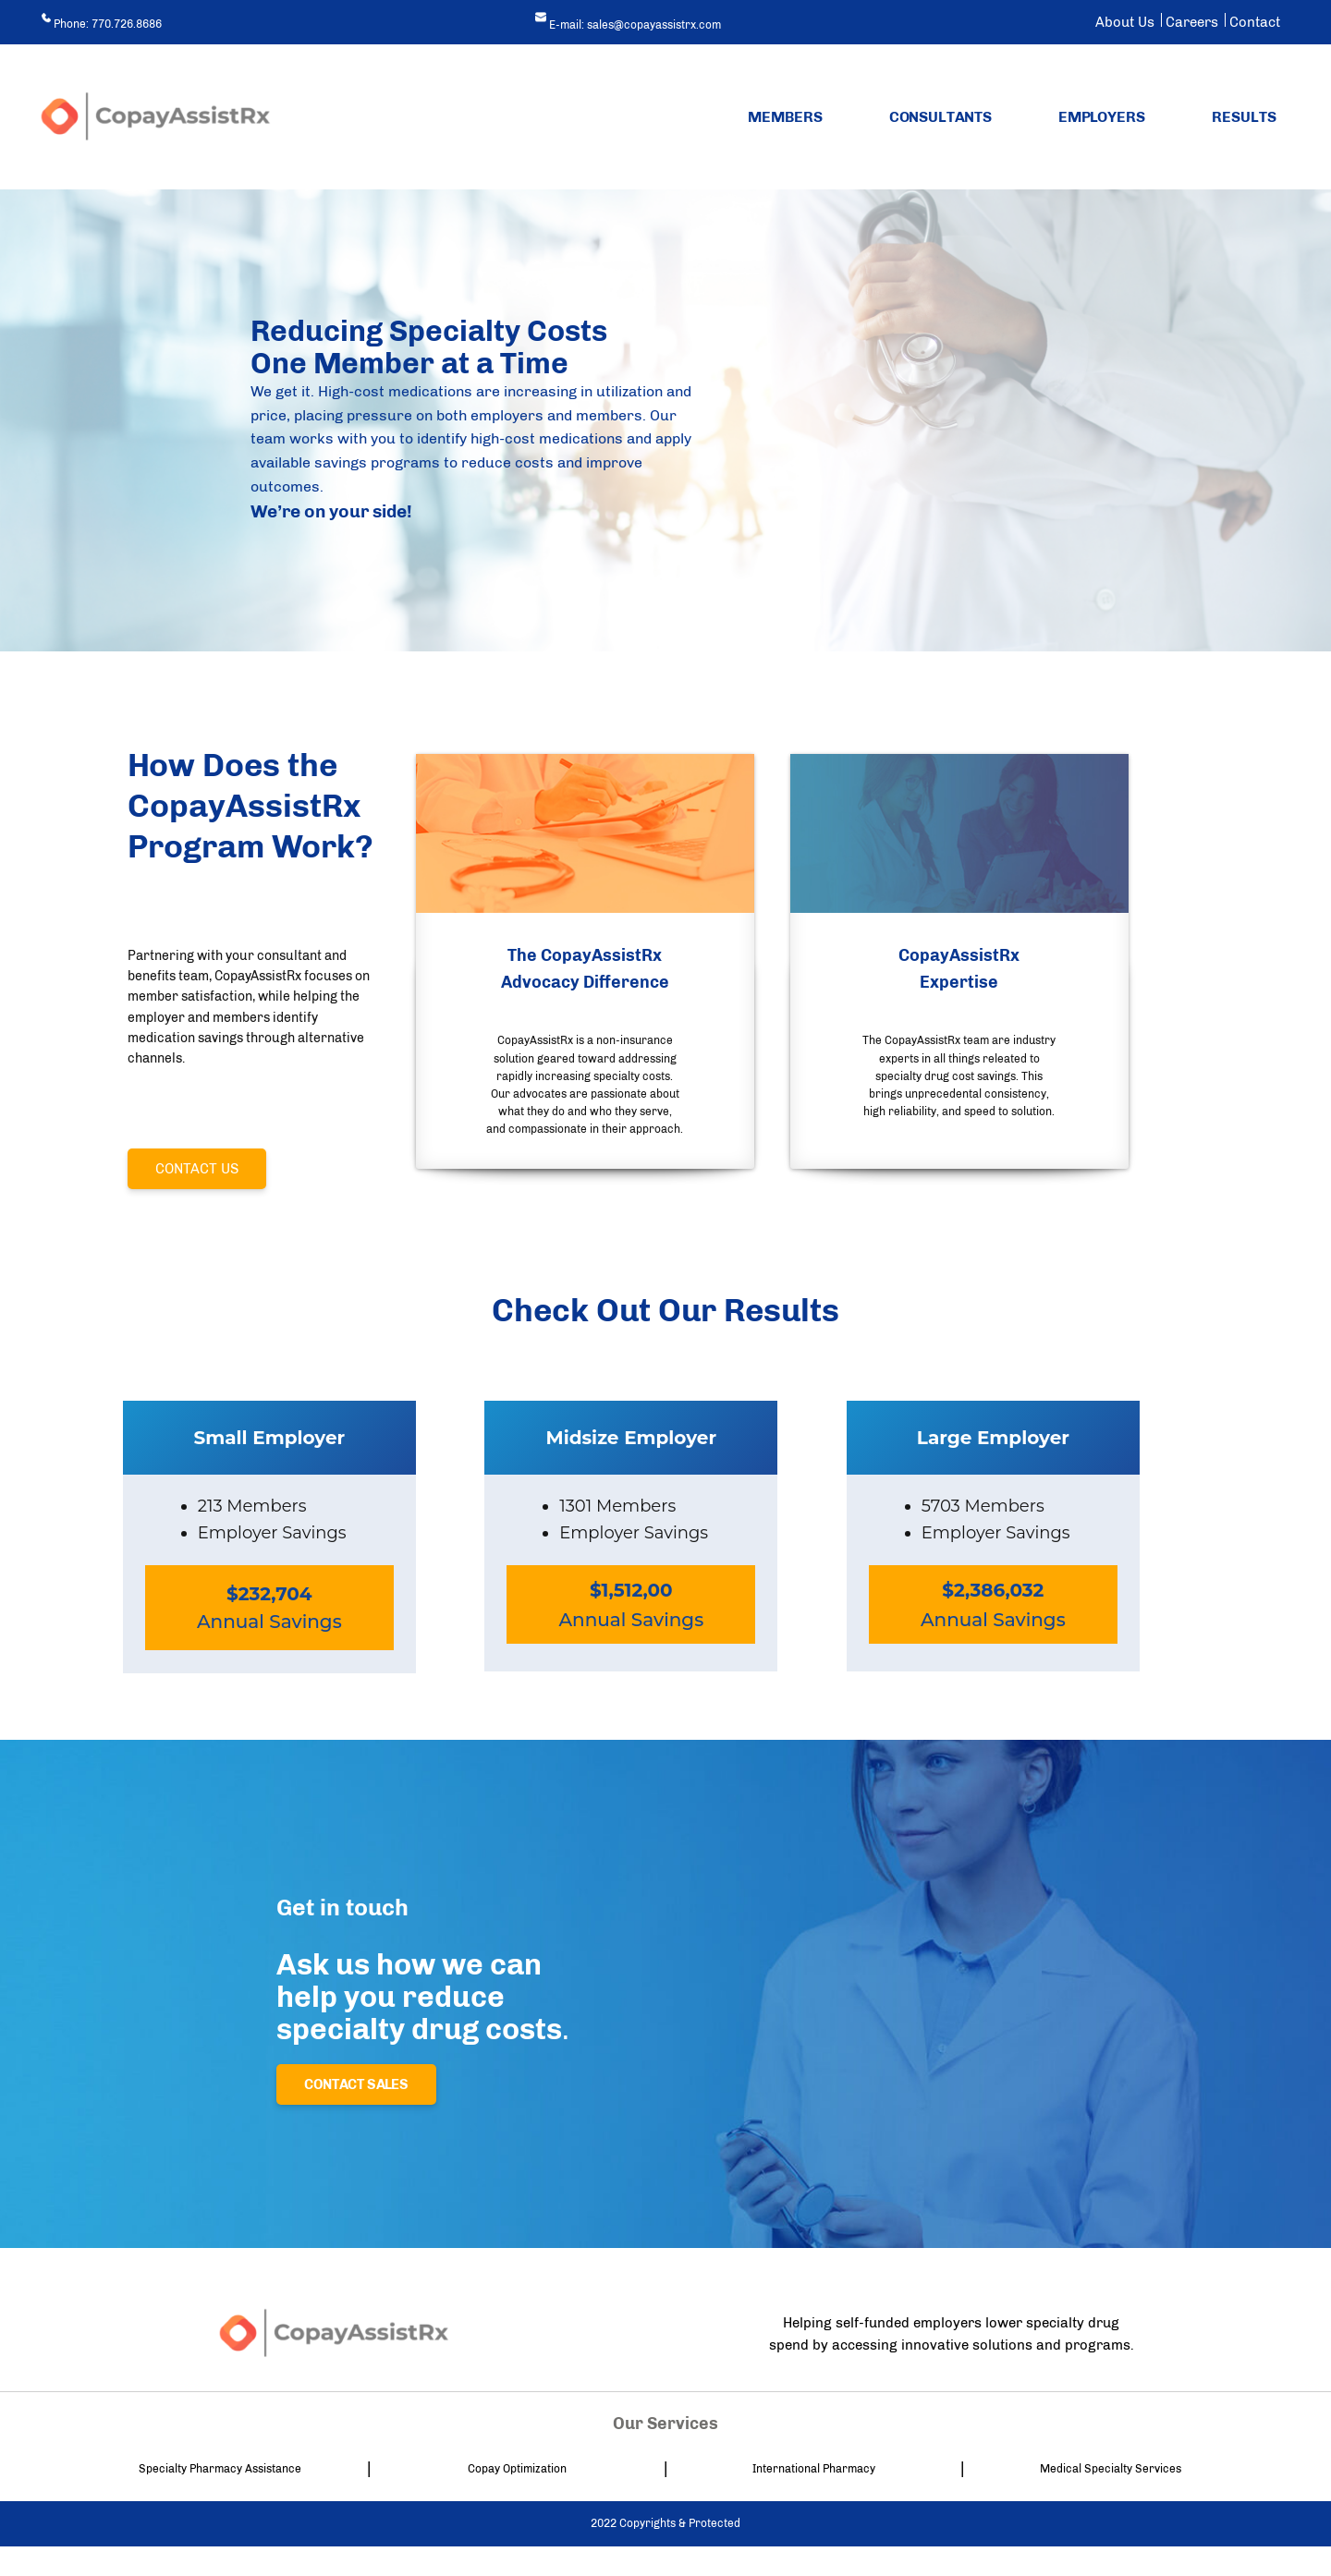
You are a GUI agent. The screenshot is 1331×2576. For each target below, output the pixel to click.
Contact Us (196, 1168)
